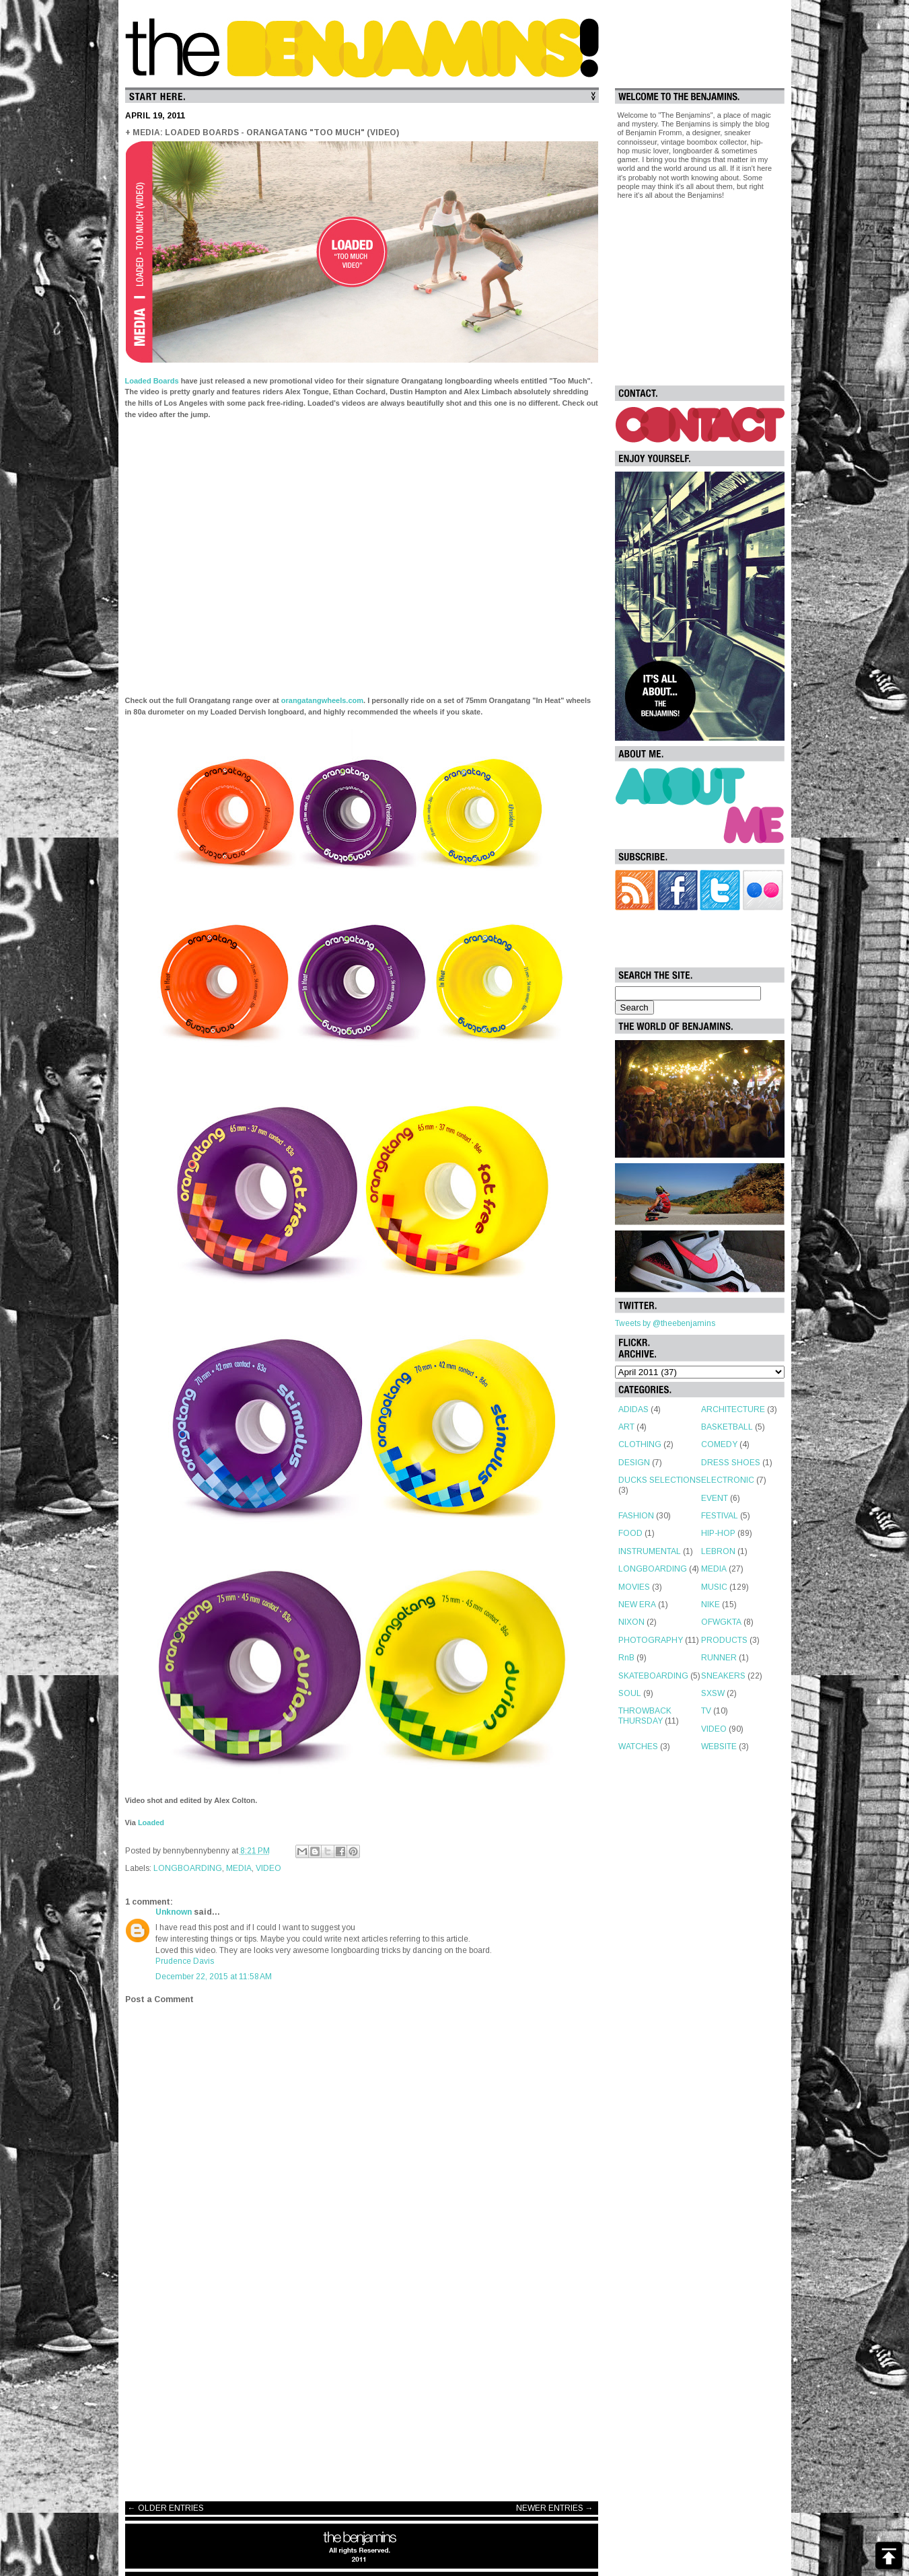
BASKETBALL (727, 1427)
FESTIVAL (719, 1515)
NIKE (710, 1604)
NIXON (631, 1622)
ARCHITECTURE (733, 1409)
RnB (626, 1657)
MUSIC (714, 1587)
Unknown (173, 1912)
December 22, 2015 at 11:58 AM (213, 1976)
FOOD (630, 1533)
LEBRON (718, 1551)
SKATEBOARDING (653, 1676)
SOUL (629, 1693)
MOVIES (634, 1587)
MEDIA (239, 1868)
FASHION (636, 1515)
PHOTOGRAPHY (650, 1640)
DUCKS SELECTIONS (659, 1480)
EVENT (714, 1498)
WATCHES (638, 1746)
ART (626, 1427)
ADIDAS (633, 1409)
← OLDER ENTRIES (166, 2508)
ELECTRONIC (727, 1480)
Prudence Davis (184, 1961)
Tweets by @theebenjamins (665, 1323)
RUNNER (719, 1657)
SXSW (713, 1693)
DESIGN (634, 1462)
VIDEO (268, 1868)
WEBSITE (719, 1746)
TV (706, 1711)
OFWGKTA (721, 1622)
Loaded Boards (152, 381)
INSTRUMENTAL (649, 1551)
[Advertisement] (362, 2383)
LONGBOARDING (187, 1868)
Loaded (151, 1822)
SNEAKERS (723, 1676)
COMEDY (719, 1444)
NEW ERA (637, 1604)
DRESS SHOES (730, 1462)
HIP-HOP (718, 1533)
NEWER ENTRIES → (554, 2508)
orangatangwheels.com (322, 700)
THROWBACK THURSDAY (644, 1715)
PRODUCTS (724, 1640)
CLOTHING (639, 1444)
